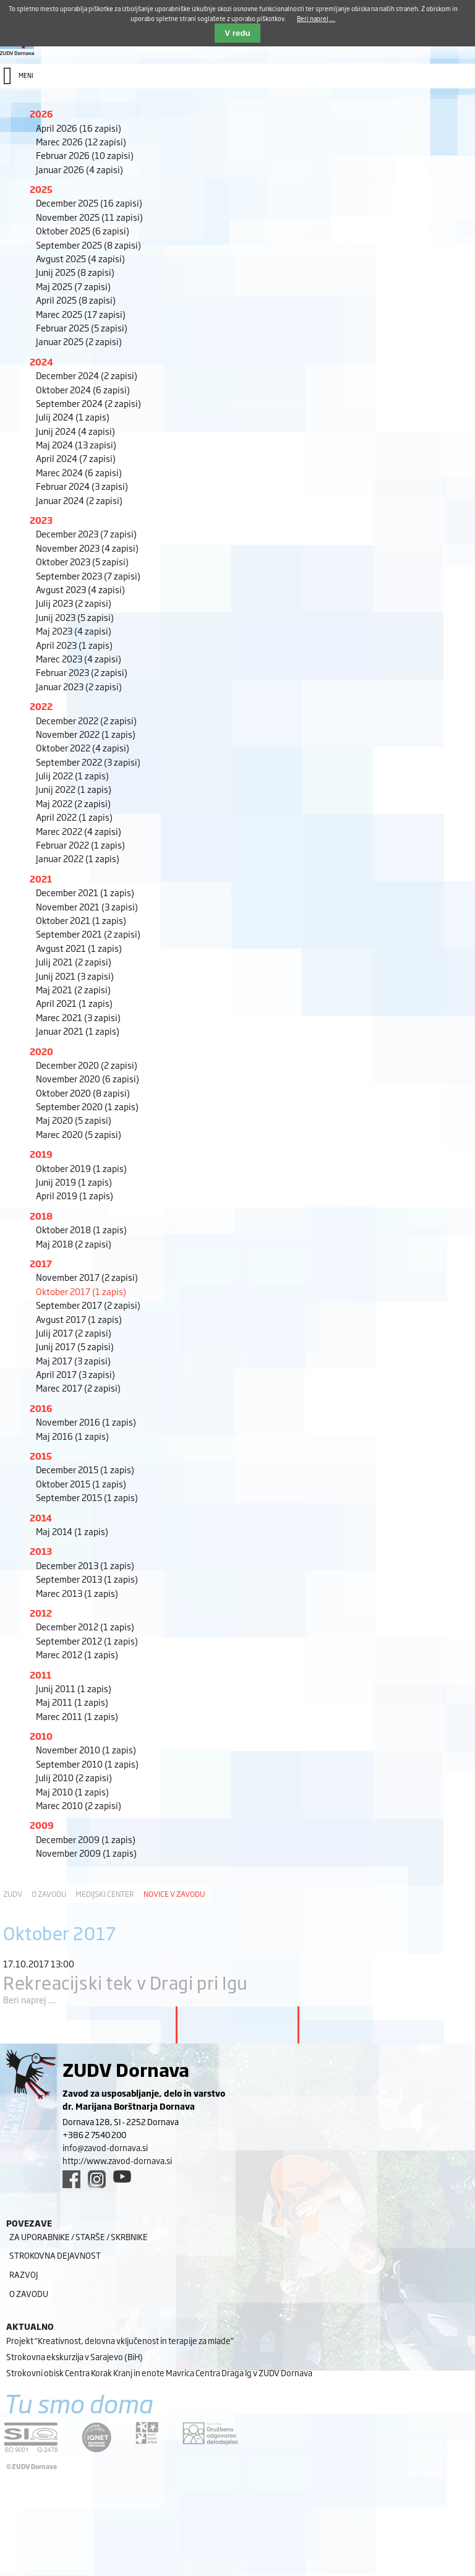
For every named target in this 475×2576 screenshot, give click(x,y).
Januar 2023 (79, 686)
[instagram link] (97, 2179)
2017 (41, 1263)
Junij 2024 (75, 430)
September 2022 (88, 761)
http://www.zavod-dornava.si (117, 2160)
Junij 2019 (74, 1181)
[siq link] (31, 2437)
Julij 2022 (72, 775)
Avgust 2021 (79, 947)
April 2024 (76, 457)
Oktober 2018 (81, 1229)
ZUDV (12, 1893)
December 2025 (89, 202)
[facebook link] (71, 2179)
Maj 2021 (73, 989)
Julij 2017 (73, 1332)
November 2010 (86, 1749)
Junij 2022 (73, 788)
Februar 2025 (81, 327)
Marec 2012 (77, 1654)
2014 (41, 1517)
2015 (41, 1455)
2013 (41, 1550)
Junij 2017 (75, 1346)
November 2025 (89, 216)
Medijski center (104, 1893)
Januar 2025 (79, 341)
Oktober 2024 (83, 389)
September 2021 (88, 933)
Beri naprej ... (29, 1999)
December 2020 (86, 1064)
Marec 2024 (79, 472)
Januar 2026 (79, 169)
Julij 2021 (73, 961)
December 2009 (85, 1839)
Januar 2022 (77, 858)
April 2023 (74, 644)
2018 (41, 1215)
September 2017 (88, 1304)
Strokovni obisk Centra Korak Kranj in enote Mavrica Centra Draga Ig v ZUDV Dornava (159, 2372)
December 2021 (85, 892)
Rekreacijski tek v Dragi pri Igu (125, 1982)
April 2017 (75, 1373)
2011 (40, 1674)
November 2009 (86, 1852)
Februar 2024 (82, 485)
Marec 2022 (78, 830)
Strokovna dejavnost (55, 2255)
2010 (41, 1735)
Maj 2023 (73, 630)
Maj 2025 (73, 286)
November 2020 (87, 1078)
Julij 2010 (74, 1777)
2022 (41, 706)
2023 (41, 519)
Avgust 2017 (79, 1318)
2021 (41, 878)
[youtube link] (122, 2176)
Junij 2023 (75, 616)
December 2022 (86, 720)
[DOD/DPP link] (146, 2433)
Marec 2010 (78, 1805)
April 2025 (76, 299)
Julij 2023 (73, 602)
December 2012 (85, 1626)
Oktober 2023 (82, 561)
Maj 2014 (72, 1531)
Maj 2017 (73, 1360)
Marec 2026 (81, 141)
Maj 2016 (72, 1435)
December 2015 (85, 1469)
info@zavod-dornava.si (105, 2147)
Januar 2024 (79, 500)
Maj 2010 (72, 1791)
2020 (41, 1051)
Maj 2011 (72, 1701)
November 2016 (86, 1421)
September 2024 (88, 402)
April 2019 (74, 1195)
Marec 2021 (78, 1017)
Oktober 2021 (81, 920)
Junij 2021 (75, 975)
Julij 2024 (72, 416)
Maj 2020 (73, 1119)
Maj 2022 (73, 803)
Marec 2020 (78, 1134)
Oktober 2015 (81, 1483)
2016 (41, 1407)
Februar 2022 (80, 844)
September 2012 (87, 1640)
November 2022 (85, 733)
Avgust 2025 (80, 258)
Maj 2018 (73, 1243)
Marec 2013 (77, 1592)
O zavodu (49, 1893)
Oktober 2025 (82, 230)
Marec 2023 (78, 658)
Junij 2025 (75, 271)
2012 (41, 1612)
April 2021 (74, 1002)
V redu (237, 33)
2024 (41, 361)
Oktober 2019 (81, 1168)
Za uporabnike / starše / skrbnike (78, 2236)
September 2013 (87, 1578)
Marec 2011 (77, 1715)
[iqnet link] (96, 2437)
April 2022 (74, 816)
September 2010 (87, 1763)
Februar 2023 (81, 671)
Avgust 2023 (80, 589)
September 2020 (87, 1106)
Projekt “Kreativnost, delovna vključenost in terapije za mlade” (120, 2340)
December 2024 (86, 375)
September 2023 (88, 575)
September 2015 (87, 1497)
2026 (41, 113)
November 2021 (87, 906)
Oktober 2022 (82, 747)
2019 (41, 1153)
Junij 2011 (73, 1688)
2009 (42, 1824)
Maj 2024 (76, 444)
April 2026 (78, 127)
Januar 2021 (77, 1030)
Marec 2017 (78, 1387)
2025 (41, 188)
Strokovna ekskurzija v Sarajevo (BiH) (74, 2356)
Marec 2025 (81, 313)
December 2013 (85, 1565)
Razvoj (23, 2274)
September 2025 (88, 244)
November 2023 (87, 547)
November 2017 (87, 1276)
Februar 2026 (85, 154)
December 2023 (86, 533)
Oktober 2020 (83, 1092)
